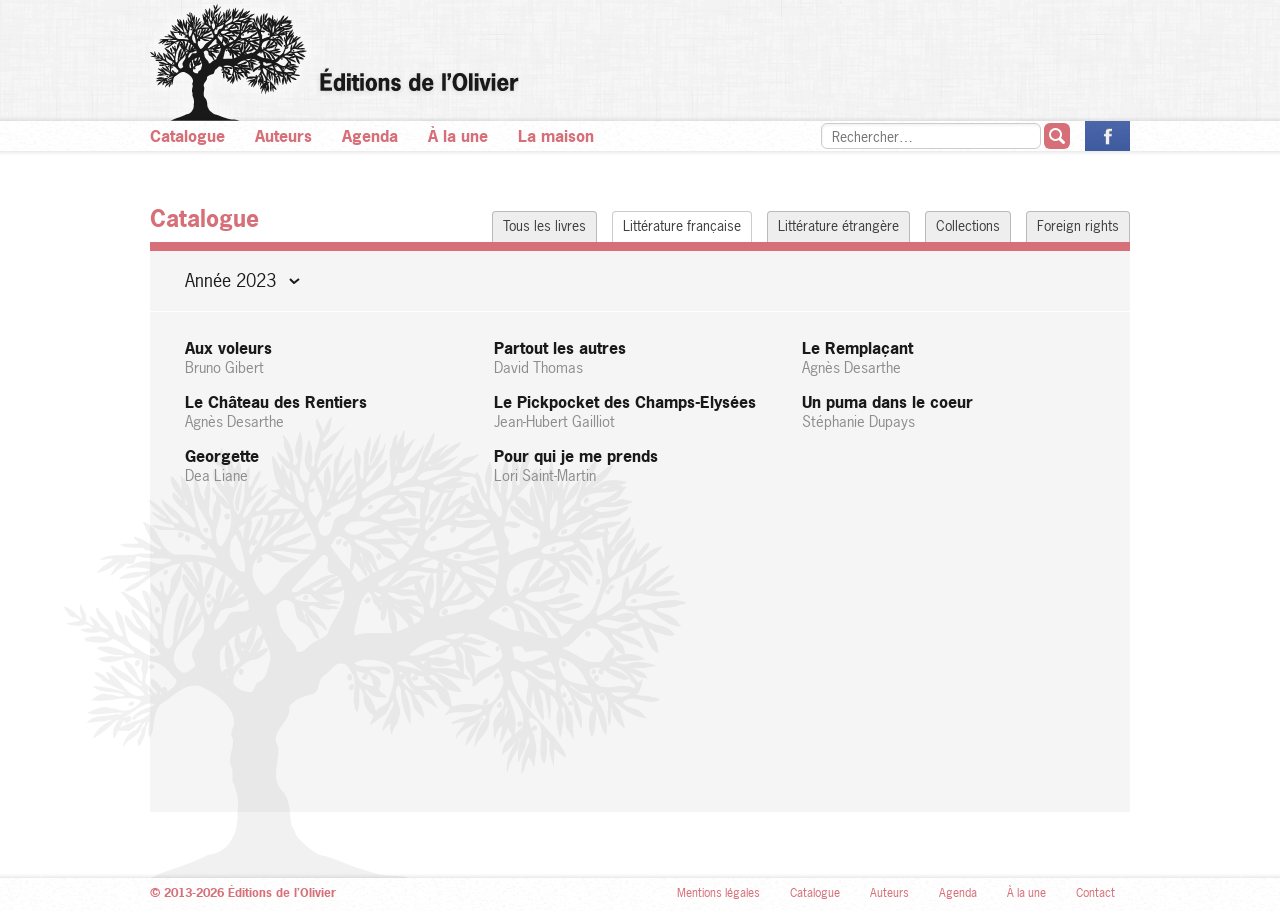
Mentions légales (718, 893)
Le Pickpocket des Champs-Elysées (640, 411)
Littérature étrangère (838, 225)
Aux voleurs (331, 357)
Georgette (331, 465)
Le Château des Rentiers (331, 411)
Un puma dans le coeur (948, 411)
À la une (458, 136)
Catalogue (187, 136)
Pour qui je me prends (640, 465)
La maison (556, 136)
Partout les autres (640, 357)
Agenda (370, 136)
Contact (1095, 893)
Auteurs (283, 136)
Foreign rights (1078, 225)
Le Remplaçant (948, 357)
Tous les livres (544, 225)
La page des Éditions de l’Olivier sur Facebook (1107, 136)
